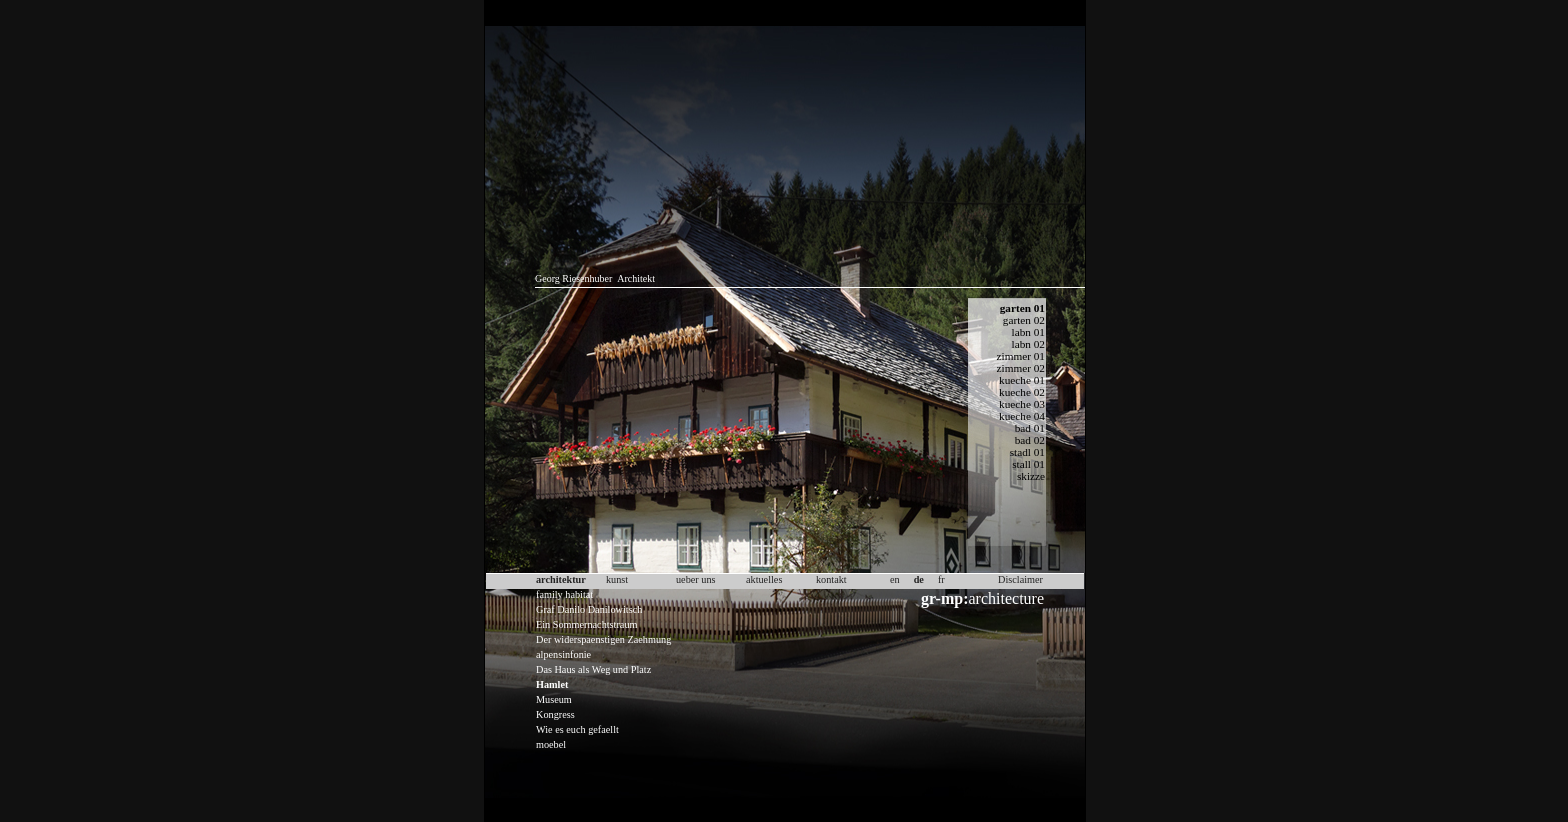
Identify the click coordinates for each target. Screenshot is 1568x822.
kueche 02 (1022, 392)
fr (941, 579)
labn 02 (1028, 344)
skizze (1031, 476)
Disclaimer (1020, 579)
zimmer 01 (1021, 356)
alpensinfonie (563, 654)
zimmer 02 (1021, 368)
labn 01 (1028, 332)
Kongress (555, 714)
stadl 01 (1027, 452)
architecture (982, 598)
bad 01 (1030, 428)
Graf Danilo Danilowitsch (589, 609)
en (895, 579)
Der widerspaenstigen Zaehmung (603, 639)
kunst (617, 579)
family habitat (564, 594)
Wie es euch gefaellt (577, 729)
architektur (561, 579)
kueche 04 (1022, 416)
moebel (551, 744)
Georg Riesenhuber (573, 278)
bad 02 (1030, 440)
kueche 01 (1022, 380)
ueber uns (696, 579)
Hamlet (552, 684)
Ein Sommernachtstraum (586, 624)
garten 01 (1022, 308)
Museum (554, 699)
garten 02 (1024, 320)
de (919, 579)
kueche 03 (1022, 404)
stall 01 (1028, 464)
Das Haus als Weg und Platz (593, 669)
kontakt (831, 579)
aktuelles (764, 579)
